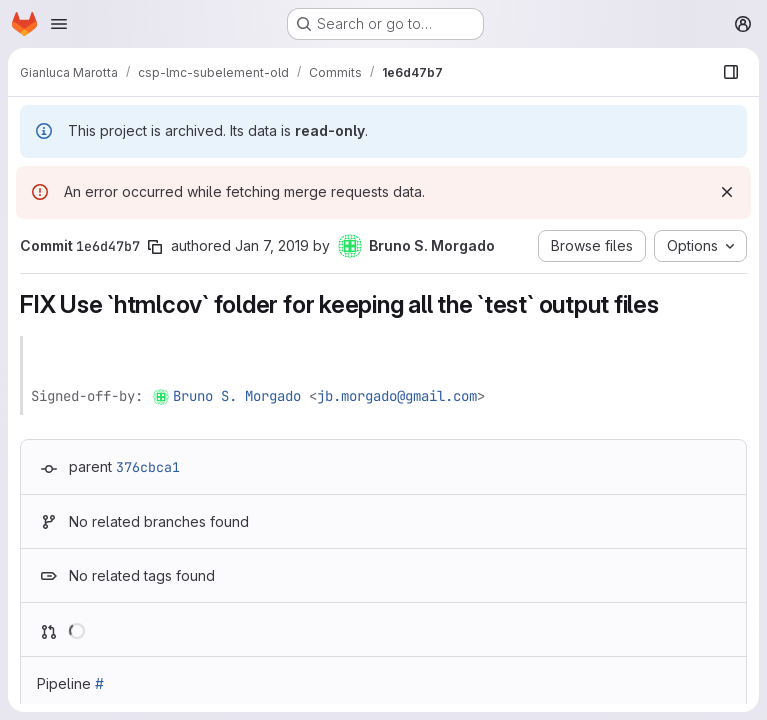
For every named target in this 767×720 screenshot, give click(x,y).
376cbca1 (148, 467)
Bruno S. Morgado (237, 396)
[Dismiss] (727, 192)
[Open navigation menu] (59, 24)
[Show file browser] (731, 72)
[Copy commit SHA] (155, 247)
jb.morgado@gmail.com (397, 396)
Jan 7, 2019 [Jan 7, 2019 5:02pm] (272, 245)
